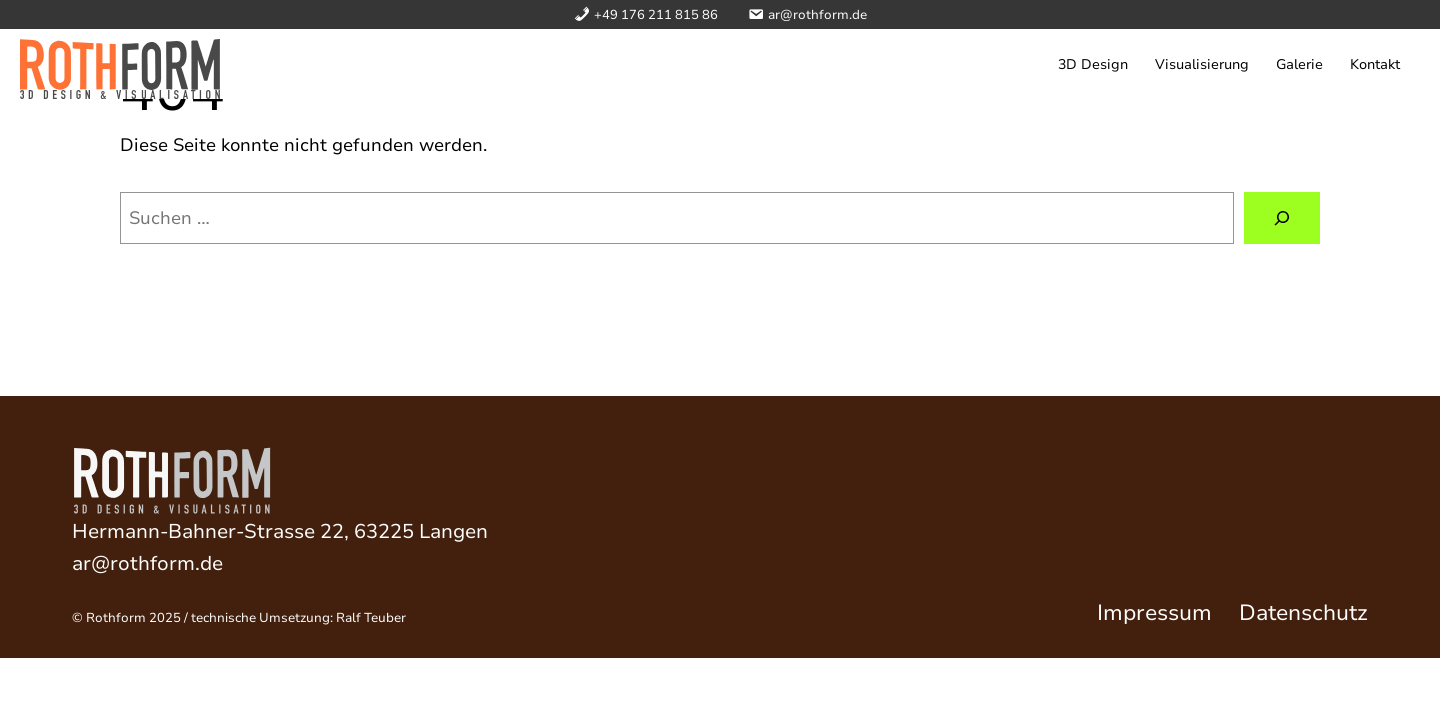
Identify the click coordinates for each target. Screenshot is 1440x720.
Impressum (1154, 613)
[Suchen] (1282, 218)
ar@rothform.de (147, 563)
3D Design (1093, 64)
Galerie (1299, 64)
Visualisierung (1202, 64)
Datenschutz (1303, 613)
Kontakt (1375, 64)
